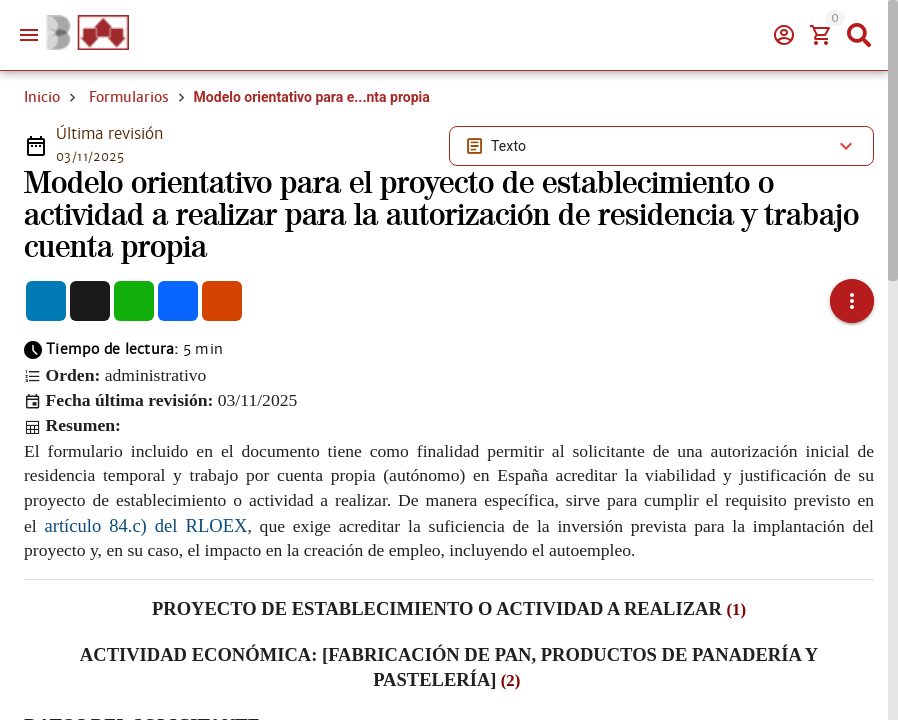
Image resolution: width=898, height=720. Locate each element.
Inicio (42, 97)
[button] (852, 301)
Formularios (129, 97)
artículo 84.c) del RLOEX (146, 525)
